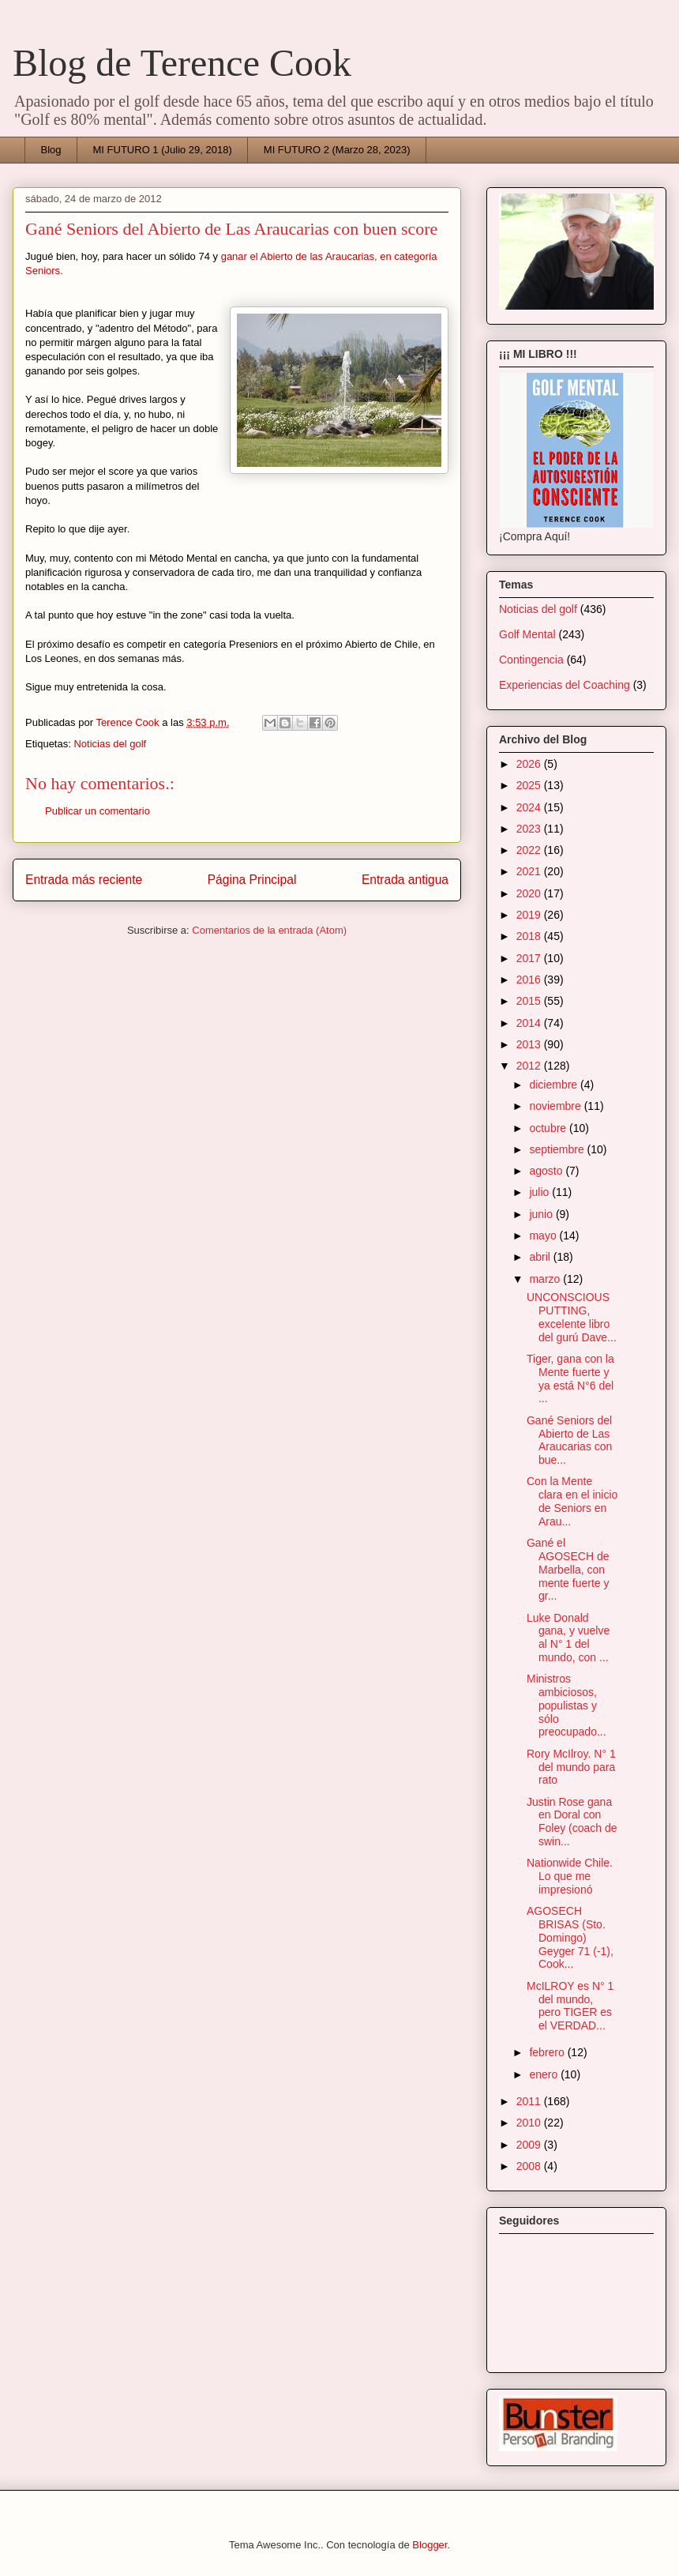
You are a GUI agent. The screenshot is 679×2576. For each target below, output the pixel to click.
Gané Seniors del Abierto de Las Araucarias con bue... (569, 1440)
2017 (530, 958)
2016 (530, 979)
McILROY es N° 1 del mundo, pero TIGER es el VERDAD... (570, 2006)
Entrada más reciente (83, 879)
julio (540, 1192)
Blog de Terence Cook (182, 63)
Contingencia (531, 659)
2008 (530, 2166)
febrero (548, 2052)
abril (541, 1256)
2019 (530, 914)
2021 (530, 871)
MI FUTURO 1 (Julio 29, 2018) (162, 150)
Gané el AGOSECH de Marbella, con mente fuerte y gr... (568, 1569)
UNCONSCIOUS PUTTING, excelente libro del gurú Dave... (572, 1317)
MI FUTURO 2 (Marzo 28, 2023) (337, 150)
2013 (530, 1044)
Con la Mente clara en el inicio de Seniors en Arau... (572, 1501)
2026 (530, 764)
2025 (530, 785)
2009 (530, 2144)
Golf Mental (527, 634)
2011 (530, 2101)
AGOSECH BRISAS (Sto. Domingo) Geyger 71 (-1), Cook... (570, 1937)
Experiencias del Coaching (564, 685)
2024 (530, 807)
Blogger (429, 2545)
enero (545, 2074)
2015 (530, 1001)
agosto (547, 1170)
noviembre (556, 1106)
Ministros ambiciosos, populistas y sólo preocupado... (566, 1705)
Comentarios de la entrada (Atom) (269, 930)
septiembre (558, 1149)
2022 (530, 850)
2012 (530, 1065)
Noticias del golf (109, 744)
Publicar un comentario (97, 811)
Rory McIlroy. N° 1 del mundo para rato (571, 1767)
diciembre (554, 1084)
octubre (549, 1128)
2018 (530, 936)
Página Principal (252, 879)
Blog (51, 150)
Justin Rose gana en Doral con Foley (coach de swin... (572, 1822)
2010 (530, 2122)
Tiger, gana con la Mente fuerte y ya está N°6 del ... (570, 1378)
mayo (544, 1235)
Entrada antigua (405, 879)
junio (542, 1214)
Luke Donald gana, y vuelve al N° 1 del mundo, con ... (568, 1637)
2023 (530, 828)
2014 (530, 1023)
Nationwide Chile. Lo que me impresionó (570, 1876)
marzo (546, 1279)
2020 (530, 893)
